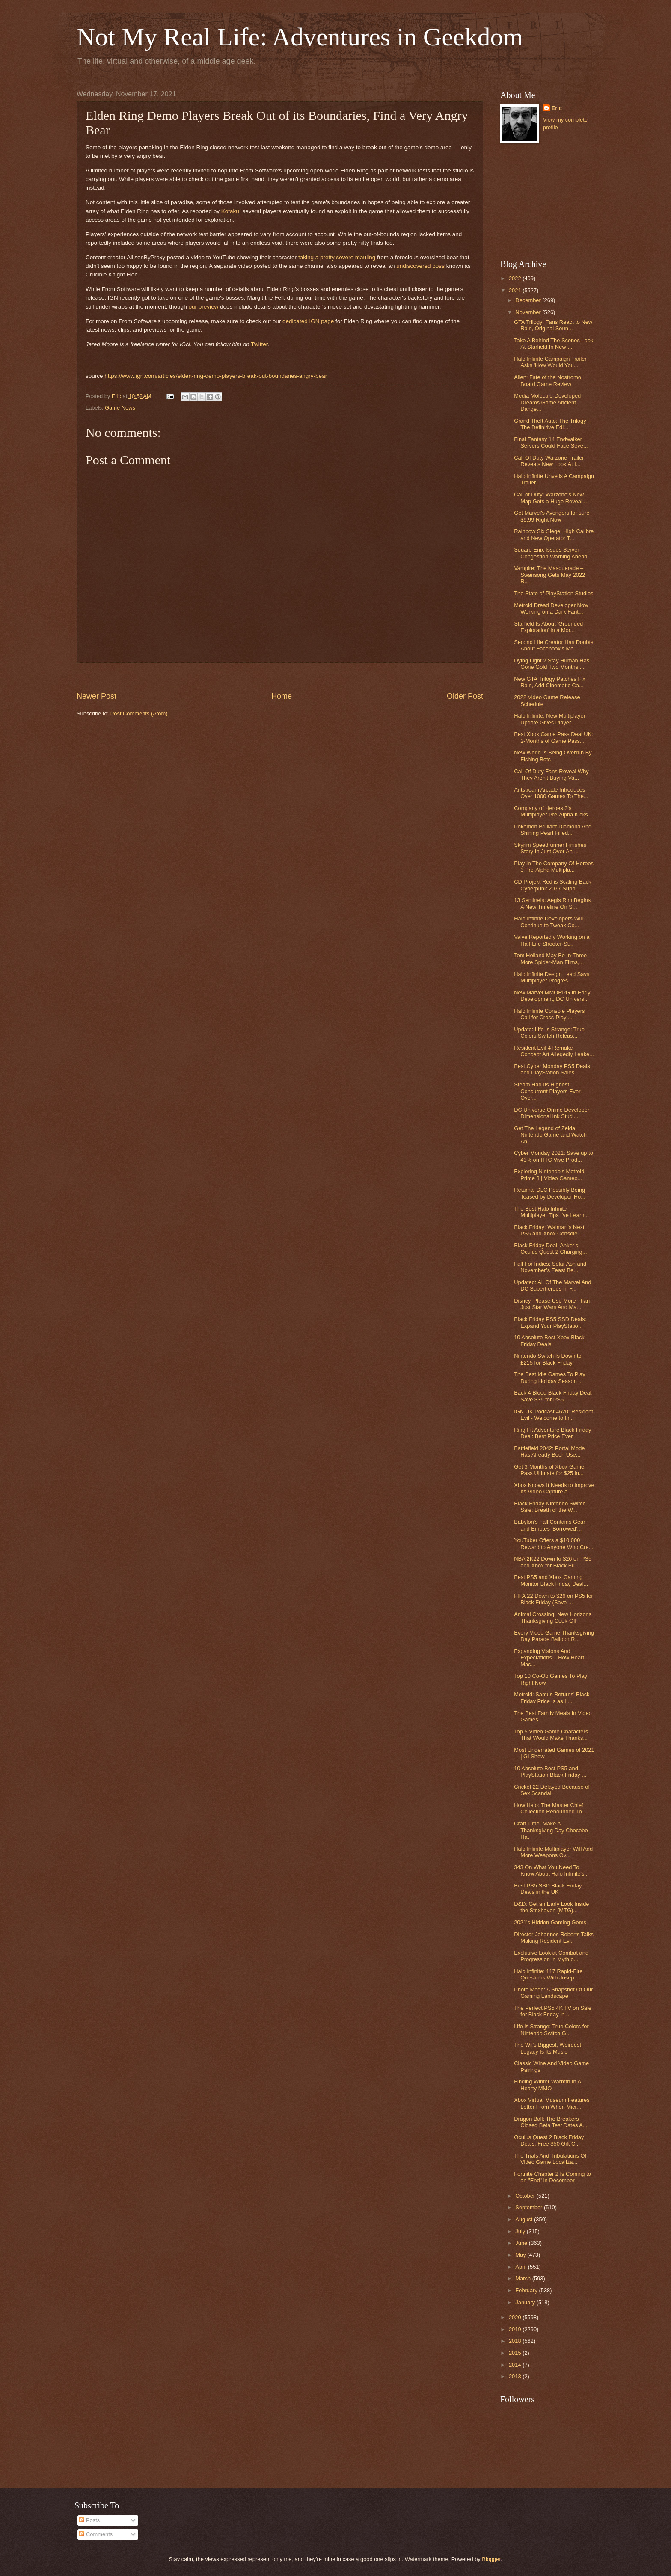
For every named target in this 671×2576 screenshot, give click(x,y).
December (528, 300)
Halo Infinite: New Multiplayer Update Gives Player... (549, 718)
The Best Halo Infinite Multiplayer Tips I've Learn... (551, 1211)
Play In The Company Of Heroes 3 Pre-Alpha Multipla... (554, 866)
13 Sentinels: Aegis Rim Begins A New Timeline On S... (552, 903)
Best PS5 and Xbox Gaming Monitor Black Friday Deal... (551, 1580)
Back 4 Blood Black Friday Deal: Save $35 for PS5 (553, 1395)
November (528, 312)
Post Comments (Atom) (139, 713)
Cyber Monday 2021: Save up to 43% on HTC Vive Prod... (553, 1156)
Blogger (491, 2559)
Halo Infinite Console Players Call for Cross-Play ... (549, 1014)
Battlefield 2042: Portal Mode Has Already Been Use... (549, 1451)
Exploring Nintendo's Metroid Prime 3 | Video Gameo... (549, 1174)
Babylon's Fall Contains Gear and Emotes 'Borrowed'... (549, 1525)
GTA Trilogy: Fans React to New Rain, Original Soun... (553, 325)
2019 (516, 2329)
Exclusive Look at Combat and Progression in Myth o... (551, 1956)
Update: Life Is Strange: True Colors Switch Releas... (549, 1032)
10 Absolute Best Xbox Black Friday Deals (549, 1340)
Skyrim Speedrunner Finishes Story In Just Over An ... (550, 848)
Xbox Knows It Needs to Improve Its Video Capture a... (554, 1488)
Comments (96, 2534)
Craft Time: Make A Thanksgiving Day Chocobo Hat (551, 1830)
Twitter (259, 344)
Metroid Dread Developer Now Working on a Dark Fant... (551, 608)
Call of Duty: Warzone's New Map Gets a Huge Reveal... (550, 497)
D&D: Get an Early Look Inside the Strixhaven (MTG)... (551, 1907)
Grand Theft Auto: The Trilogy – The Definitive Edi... (552, 424)
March (523, 2278)
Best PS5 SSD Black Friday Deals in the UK (548, 1888)
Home (281, 696)
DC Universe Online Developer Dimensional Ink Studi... (551, 1113)
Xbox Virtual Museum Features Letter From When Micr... (552, 2103)
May (521, 2255)
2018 (516, 2341)
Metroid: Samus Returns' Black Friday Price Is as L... (551, 1697)
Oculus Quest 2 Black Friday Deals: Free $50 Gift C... (549, 2140)
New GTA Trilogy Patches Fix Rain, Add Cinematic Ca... (549, 682)
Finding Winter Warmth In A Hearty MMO (547, 2084)
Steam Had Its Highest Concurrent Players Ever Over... (547, 1091)
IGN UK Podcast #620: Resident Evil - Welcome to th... (553, 1414)
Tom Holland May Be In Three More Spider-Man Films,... (550, 958)
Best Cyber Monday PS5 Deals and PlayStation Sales (552, 1069)
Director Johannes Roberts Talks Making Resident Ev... (554, 1937)
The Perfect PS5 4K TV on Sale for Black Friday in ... (552, 2011)
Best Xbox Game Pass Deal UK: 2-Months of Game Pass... (553, 737)
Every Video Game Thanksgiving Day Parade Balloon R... (554, 1635)
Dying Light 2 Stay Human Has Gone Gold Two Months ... (551, 663)
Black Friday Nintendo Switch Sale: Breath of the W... (549, 1506)
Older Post (465, 696)
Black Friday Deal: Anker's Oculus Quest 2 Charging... (550, 1248)
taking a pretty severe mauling (336, 257)
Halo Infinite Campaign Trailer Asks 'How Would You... (550, 362)
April (521, 2267)
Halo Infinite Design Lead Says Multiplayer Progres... (551, 977)
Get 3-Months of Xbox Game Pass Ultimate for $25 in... (549, 1469)
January (525, 2302)
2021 (516, 290)
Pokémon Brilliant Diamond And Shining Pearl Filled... (552, 829)
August (524, 2219)
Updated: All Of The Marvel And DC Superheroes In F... (552, 1285)
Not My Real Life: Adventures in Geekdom (300, 37)
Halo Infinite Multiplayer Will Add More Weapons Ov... (553, 1852)
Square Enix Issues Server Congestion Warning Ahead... (553, 552)
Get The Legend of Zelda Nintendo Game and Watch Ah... (550, 1135)
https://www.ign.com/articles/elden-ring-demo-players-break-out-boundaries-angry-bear (215, 376)
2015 (516, 2353)
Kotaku (230, 211)
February (527, 2290)
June (522, 2243)
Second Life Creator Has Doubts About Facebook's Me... (553, 645)
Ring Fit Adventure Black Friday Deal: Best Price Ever (552, 1433)
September (529, 2207)
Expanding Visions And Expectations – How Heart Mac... (549, 1658)
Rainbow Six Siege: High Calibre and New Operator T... (554, 534)
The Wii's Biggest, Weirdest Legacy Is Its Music (547, 2048)
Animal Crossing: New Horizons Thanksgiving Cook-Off (552, 1617)
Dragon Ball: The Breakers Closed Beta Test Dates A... (551, 2122)
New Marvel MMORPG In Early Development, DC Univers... (552, 995)
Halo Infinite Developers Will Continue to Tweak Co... (548, 921)
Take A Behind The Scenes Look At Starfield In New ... (553, 343)
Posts (89, 2520)
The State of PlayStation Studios (553, 593)
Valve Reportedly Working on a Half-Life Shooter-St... (551, 940)
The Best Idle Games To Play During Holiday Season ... (549, 1377)
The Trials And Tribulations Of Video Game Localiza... (550, 2158)
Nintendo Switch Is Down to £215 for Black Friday (547, 1359)
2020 (516, 2317)
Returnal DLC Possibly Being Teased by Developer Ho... (549, 1193)
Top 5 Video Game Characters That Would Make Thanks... (551, 1734)
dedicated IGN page (308, 321)
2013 (516, 2376)
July (520, 2231)
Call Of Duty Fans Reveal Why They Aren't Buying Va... (551, 774)
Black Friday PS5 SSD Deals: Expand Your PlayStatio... (550, 1322)
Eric (557, 108)
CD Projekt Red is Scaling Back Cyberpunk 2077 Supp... (552, 884)
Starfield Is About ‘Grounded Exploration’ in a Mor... (548, 626)
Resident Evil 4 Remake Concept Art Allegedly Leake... (554, 1051)
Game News (120, 407)
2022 (516, 278)
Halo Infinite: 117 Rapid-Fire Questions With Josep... (548, 1974)
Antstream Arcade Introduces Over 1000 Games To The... (551, 792)
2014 (516, 2365)
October (525, 2196)
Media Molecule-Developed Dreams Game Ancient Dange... (547, 402)
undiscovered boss (420, 266)
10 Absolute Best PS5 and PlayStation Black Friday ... (550, 1771)
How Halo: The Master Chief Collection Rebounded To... (550, 1808)
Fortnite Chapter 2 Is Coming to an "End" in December (552, 2177)
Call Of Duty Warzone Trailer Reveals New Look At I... (549, 460)
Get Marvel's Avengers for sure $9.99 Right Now (551, 516)
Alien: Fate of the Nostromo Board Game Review (547, 380)
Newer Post (96, 696)
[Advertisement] (280, 677)
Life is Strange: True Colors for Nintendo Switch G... (551, 2029)
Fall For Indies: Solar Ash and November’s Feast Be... (550, 1267)
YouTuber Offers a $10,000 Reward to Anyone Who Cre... (553, 1543)
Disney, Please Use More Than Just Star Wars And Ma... (552, 1303)
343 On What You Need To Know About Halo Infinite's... (551, 1870)
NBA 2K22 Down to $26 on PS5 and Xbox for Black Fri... (552, 1561)
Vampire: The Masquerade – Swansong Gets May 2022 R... (549, 575)
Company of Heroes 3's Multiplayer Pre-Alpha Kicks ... (554, 811)
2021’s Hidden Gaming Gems (550, 1922)
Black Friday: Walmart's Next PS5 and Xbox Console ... (549, 1230)
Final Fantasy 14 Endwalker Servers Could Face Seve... (551, 442)
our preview (203, 306)
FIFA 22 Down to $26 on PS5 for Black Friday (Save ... (553, 1599)
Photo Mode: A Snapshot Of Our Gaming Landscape (553, 1992)
